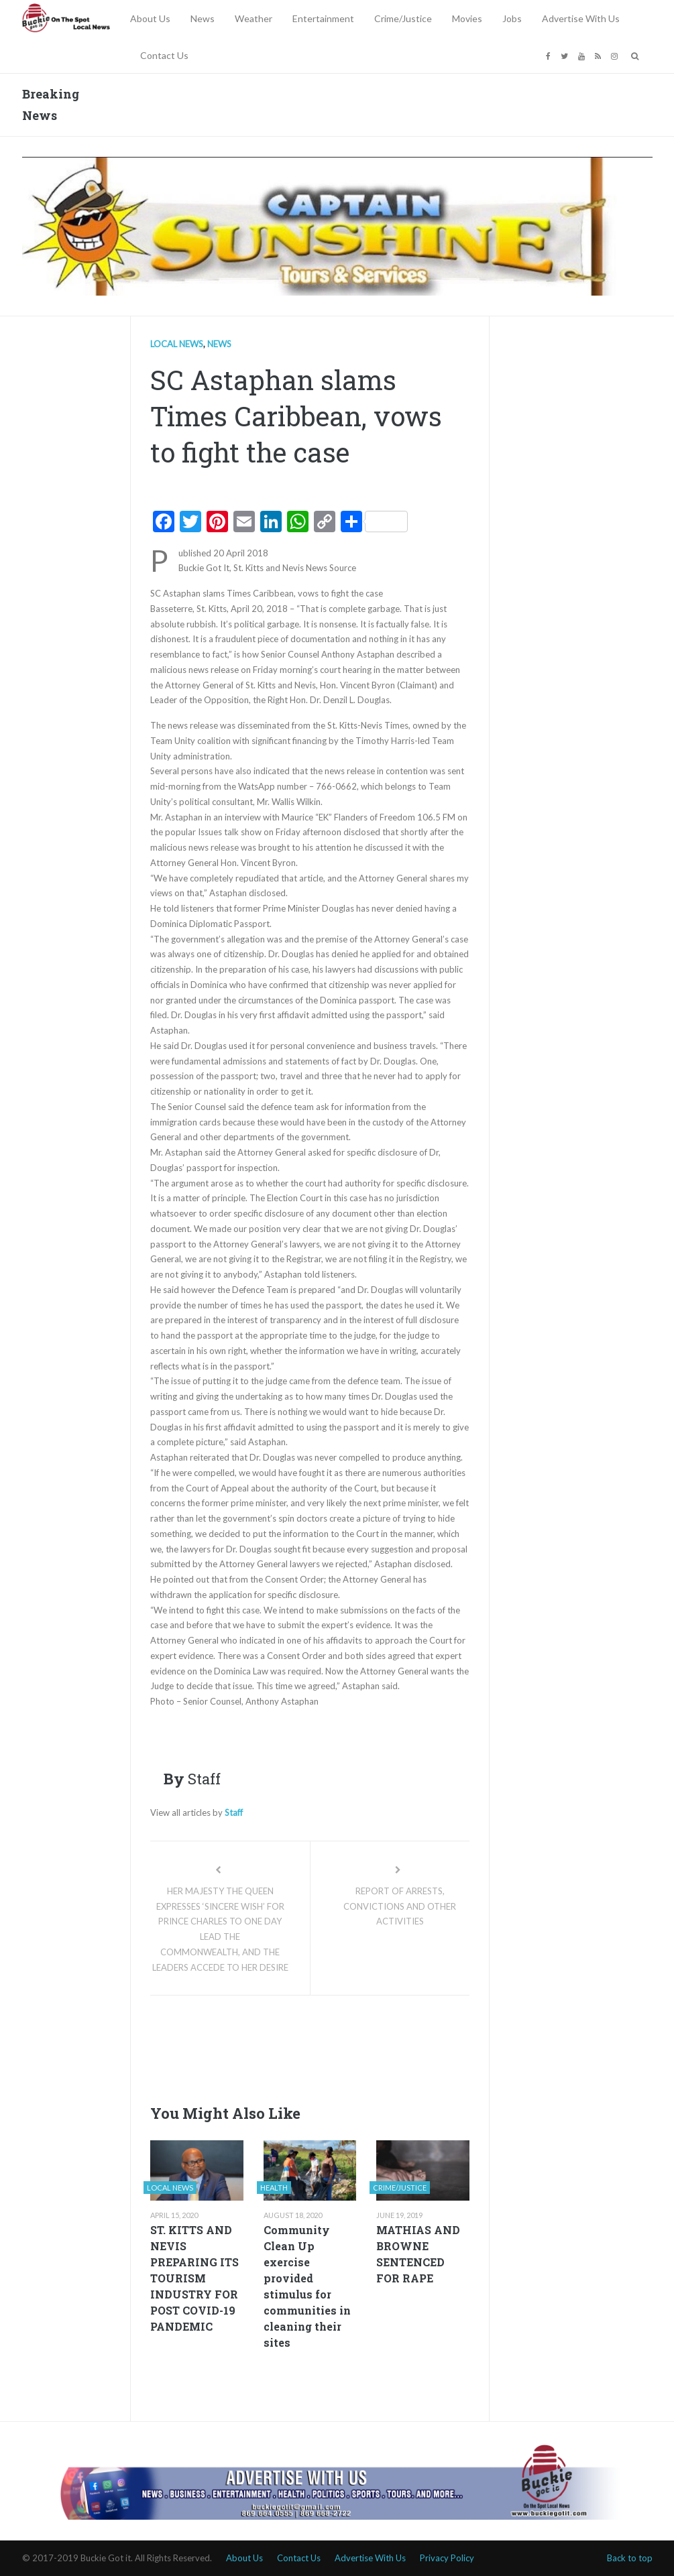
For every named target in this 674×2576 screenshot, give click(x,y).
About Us (150, 18)
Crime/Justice (403, 18)
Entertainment (323, 18)
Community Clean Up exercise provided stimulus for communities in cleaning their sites (307, 2286)
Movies (467, 18)
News (202, 18)
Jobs (512, 18)
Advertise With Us (581, 18)
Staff (234, 1812)
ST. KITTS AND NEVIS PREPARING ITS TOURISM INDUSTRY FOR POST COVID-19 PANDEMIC (194, 2278)
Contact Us (164, 55)
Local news (176, 344)
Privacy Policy (447, 2558)
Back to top (630, 2558)
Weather (253, 18)
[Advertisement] (394, 2046)
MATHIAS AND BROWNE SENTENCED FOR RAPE (418, 2254)
